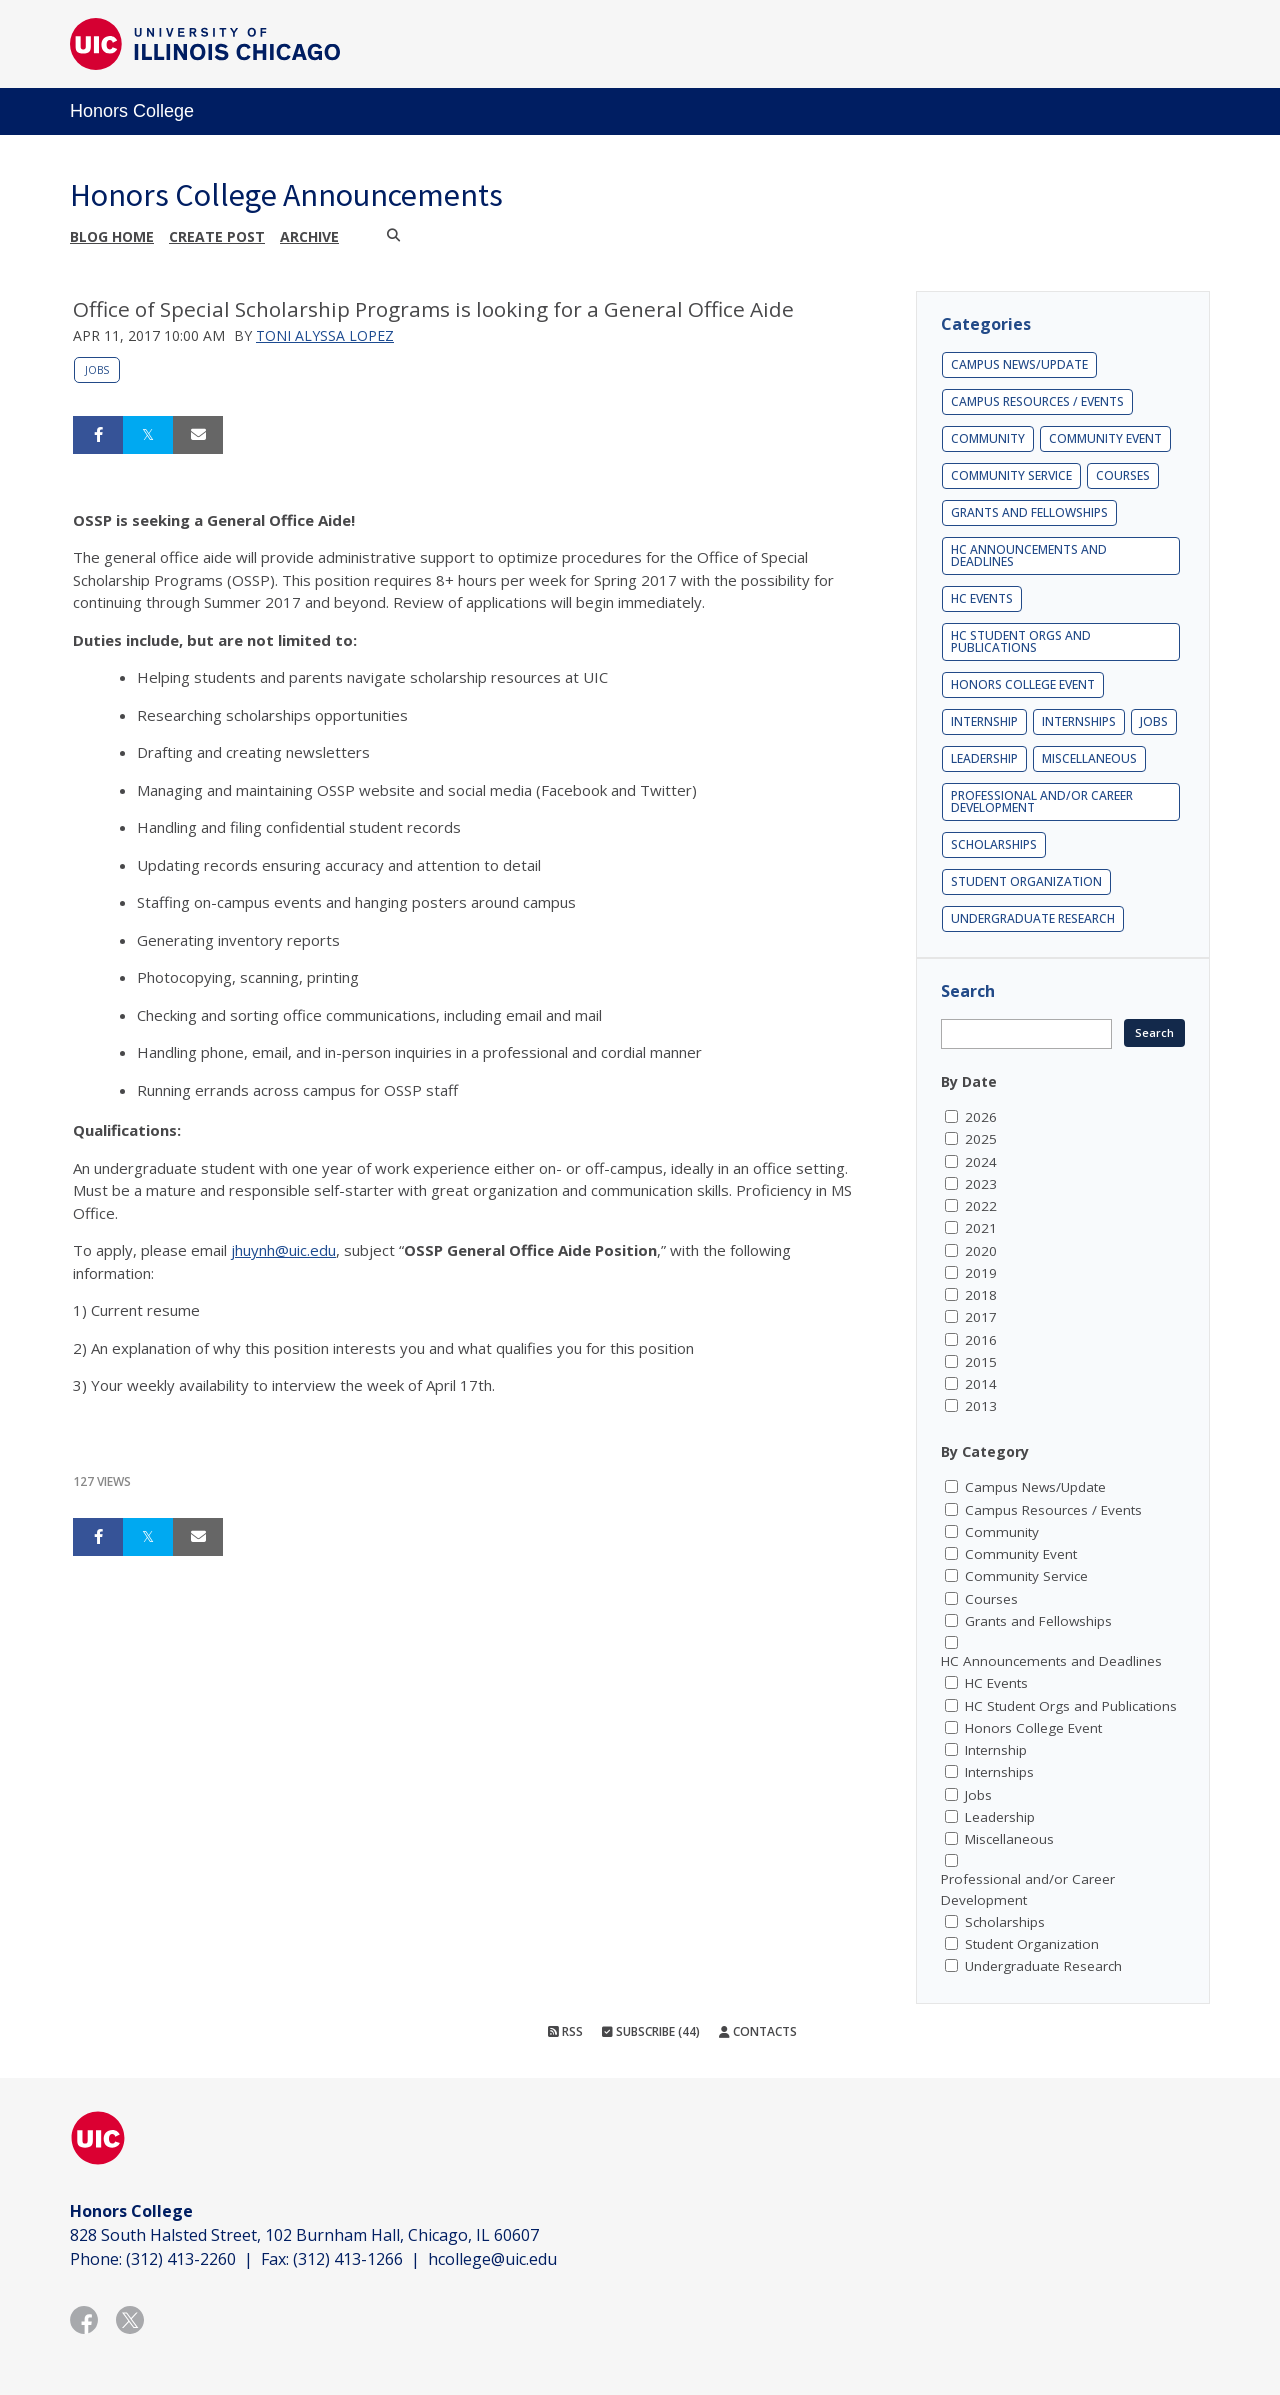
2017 (981, 1317)
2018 (981, 1295)
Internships (1079, 721)
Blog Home (112, 236)
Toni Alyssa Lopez (325, 335)
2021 (981, 1228)
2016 (981, 1340)
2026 (981, 1117)
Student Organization (1026, 881)
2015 (981, 1362)
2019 (981, 1273)
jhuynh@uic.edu (283, 1250)
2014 (981, 1384)
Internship (984, 721)
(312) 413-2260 (181, 2259)
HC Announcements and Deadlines (1029, 555)
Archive (309, 236)
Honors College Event (1023, 684)
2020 (981, 1251)
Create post (217, 236)
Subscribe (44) (651, 2031)
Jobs (97, 370)
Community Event (1105, 438)
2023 (981, 1184)
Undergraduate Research (1033, 918)
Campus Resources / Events (1037, 401)
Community (988, 438)
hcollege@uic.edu (492, 2259)
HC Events (982, 598)
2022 (981, 1206)
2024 (981, 1162)
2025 (981, 1139)
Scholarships (994, 844)
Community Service (1011, 475)
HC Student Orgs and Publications (1021, 641)
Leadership (984, 758)
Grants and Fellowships (1029, 512)
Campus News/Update (1019, 364)
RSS (565, 2031)
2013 (981, 1406)
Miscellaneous (1089, 758)
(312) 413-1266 (348, 2259)
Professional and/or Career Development (1042, 801)
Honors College (132, 111)
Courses (1123, 475)
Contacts (758, 2031)
